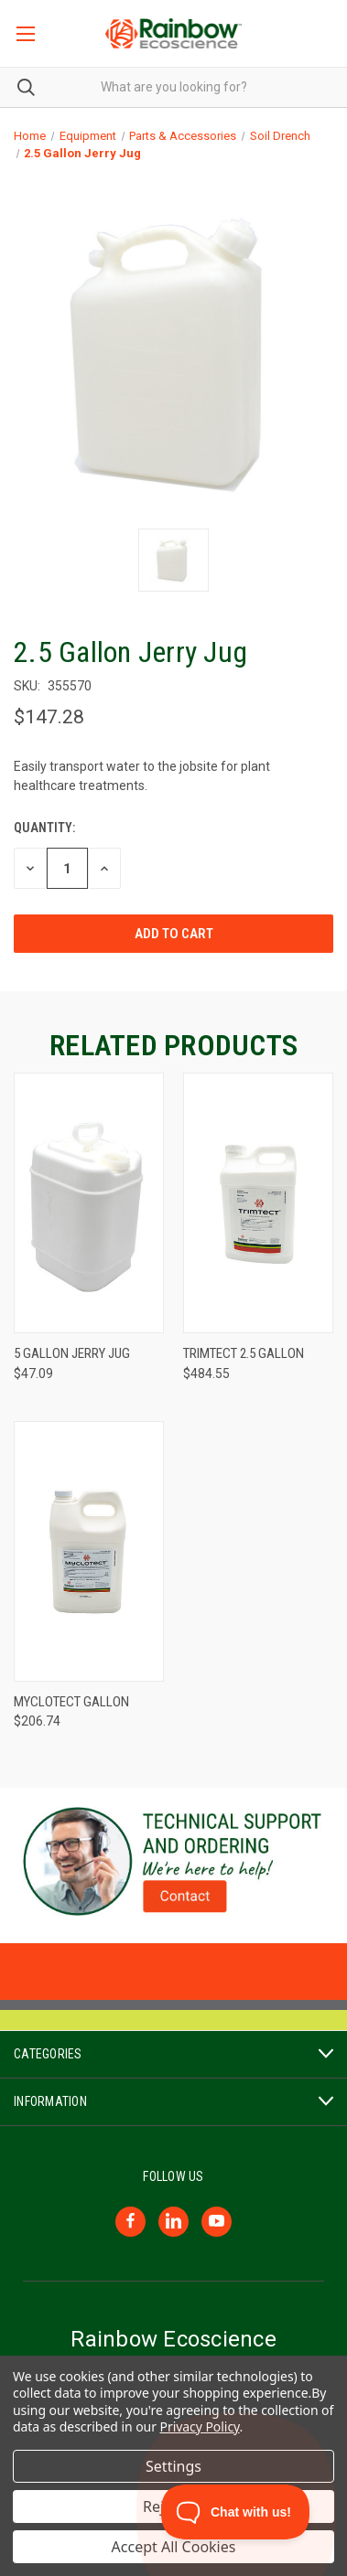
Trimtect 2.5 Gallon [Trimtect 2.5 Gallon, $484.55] (243, 1353)
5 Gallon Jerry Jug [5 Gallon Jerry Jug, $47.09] (72, 1353)
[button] (174, 1860)
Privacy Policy (200, 2426)
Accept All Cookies (174, 2547)
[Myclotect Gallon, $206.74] (88, 1551)
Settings (173, 2466)
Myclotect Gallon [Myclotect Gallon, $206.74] (71, 1702)
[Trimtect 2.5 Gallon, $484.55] (258, 1203)
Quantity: (44, 827)
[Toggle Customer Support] (235, 2512)
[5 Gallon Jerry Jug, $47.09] (88, 1203)
